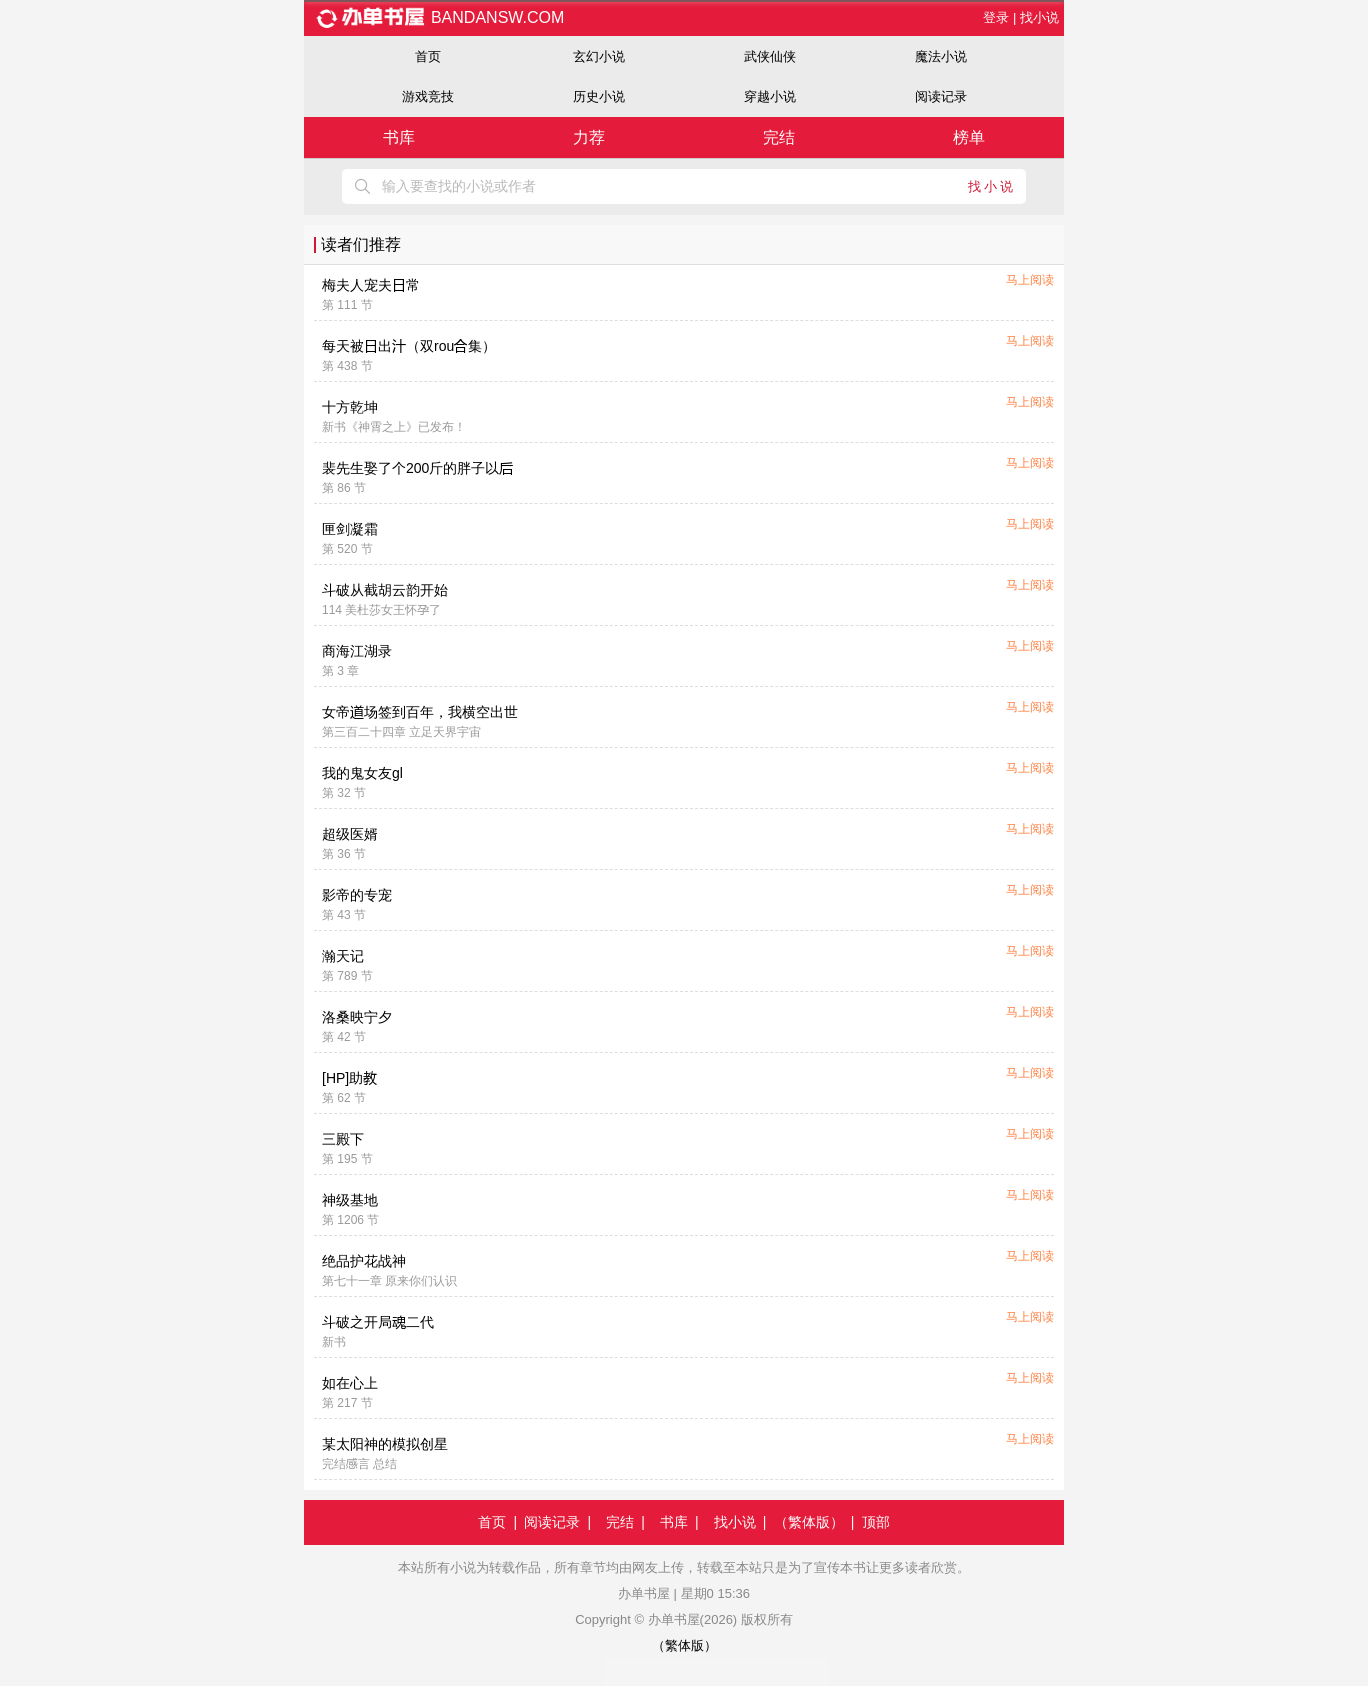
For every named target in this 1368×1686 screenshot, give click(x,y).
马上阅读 (1030, 280)
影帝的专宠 (357, 895)
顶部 (876, 1522)
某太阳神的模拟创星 (385, 1444)
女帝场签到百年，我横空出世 (420, 712)
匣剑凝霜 (350, 529)
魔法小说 (941, 56)
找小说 (1039, 17)
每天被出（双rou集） (409, 346)
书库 (399, 137)
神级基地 (350, 1200)
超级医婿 (350, 834)
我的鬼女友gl (362, 773)
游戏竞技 (428, 96)
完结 (779, 137)
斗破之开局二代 (378, 1322)
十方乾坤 (350, 407)
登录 (996, 17)
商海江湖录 (357, 651)
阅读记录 (941, 96)
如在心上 (350, 1383)
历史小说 (599, 96)
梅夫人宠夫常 (371, 285)
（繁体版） (809, 1522)
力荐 (589, 137)
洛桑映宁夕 (357, 1017)
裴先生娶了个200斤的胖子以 (417, 468)
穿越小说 (770, 96)
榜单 (969, 137)
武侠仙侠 (770, 56)
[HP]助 (349, 1078)
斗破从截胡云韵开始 (385, 590)
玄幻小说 (599, 56)
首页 (428, 56)
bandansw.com (439, 17)
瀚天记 (343, 956)
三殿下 (343, 1139)
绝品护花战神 (364, 1261)
